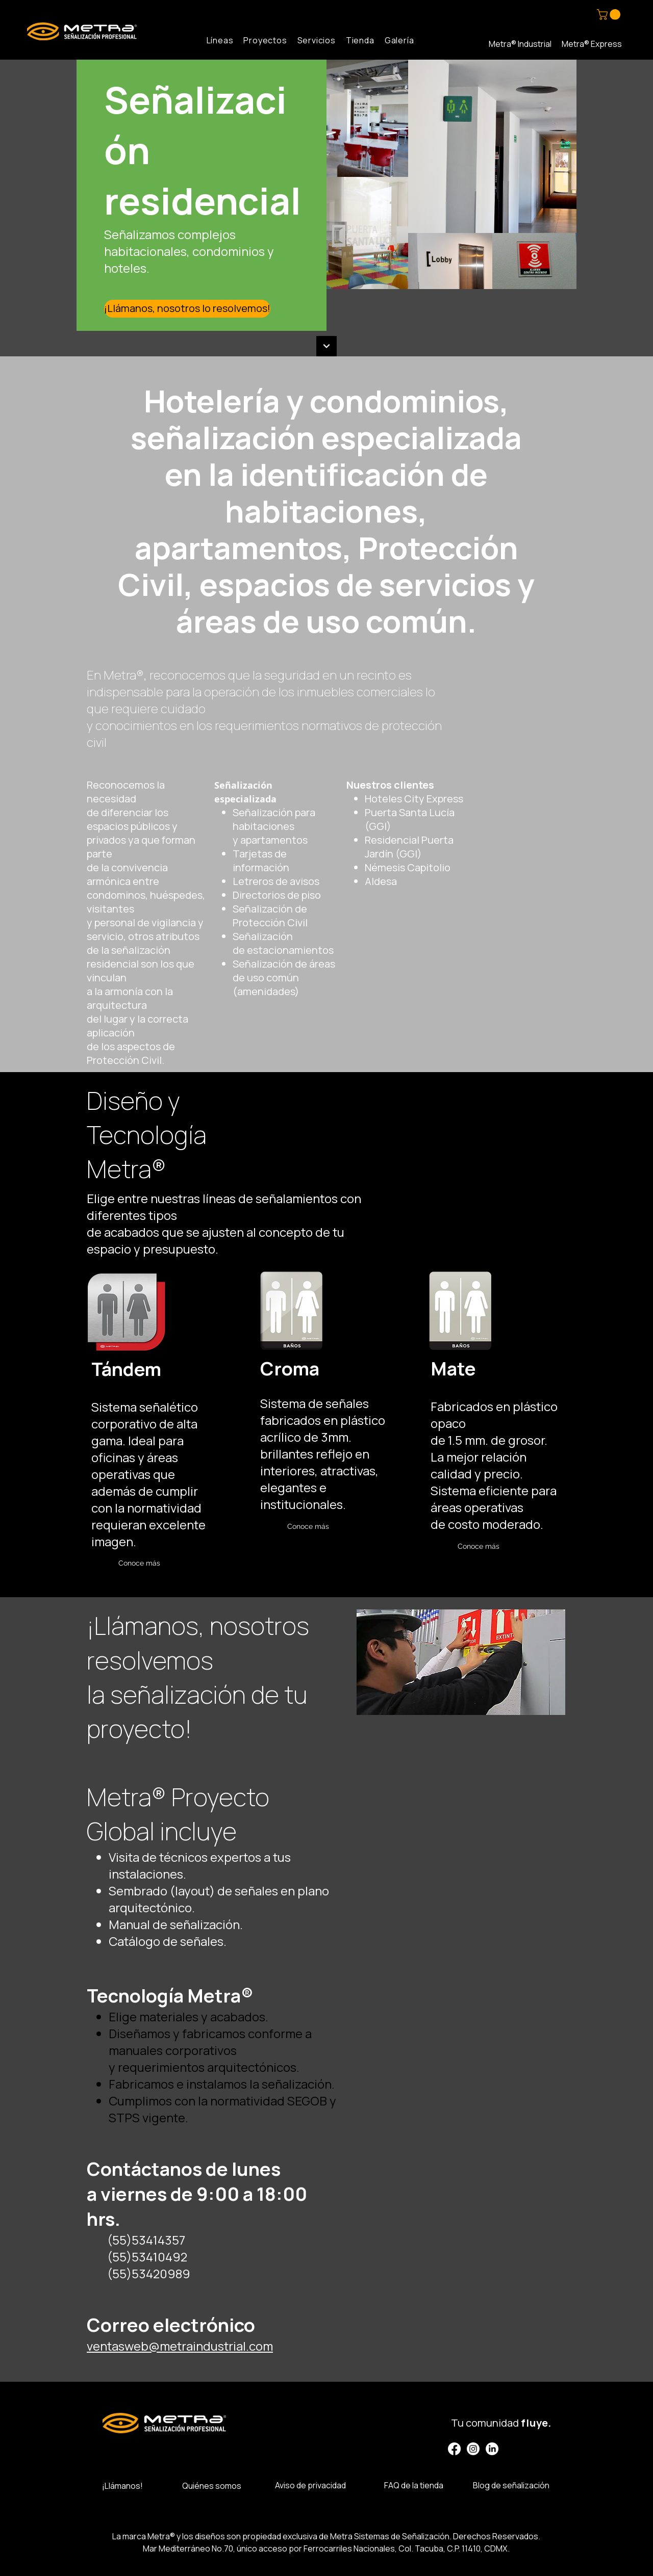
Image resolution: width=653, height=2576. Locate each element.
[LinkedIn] (492, 2448)
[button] (610, 14)
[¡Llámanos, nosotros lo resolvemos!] (187, 309)
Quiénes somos (211, 2485)
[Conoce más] (139, 1563)
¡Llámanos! (122, 2485)
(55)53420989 (148, 2273)
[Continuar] (326, 346)
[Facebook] (454, 2448)
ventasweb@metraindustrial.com (180, 2345)
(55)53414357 (146, 2239)
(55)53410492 (147, 2256)
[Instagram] (473, 2448)
